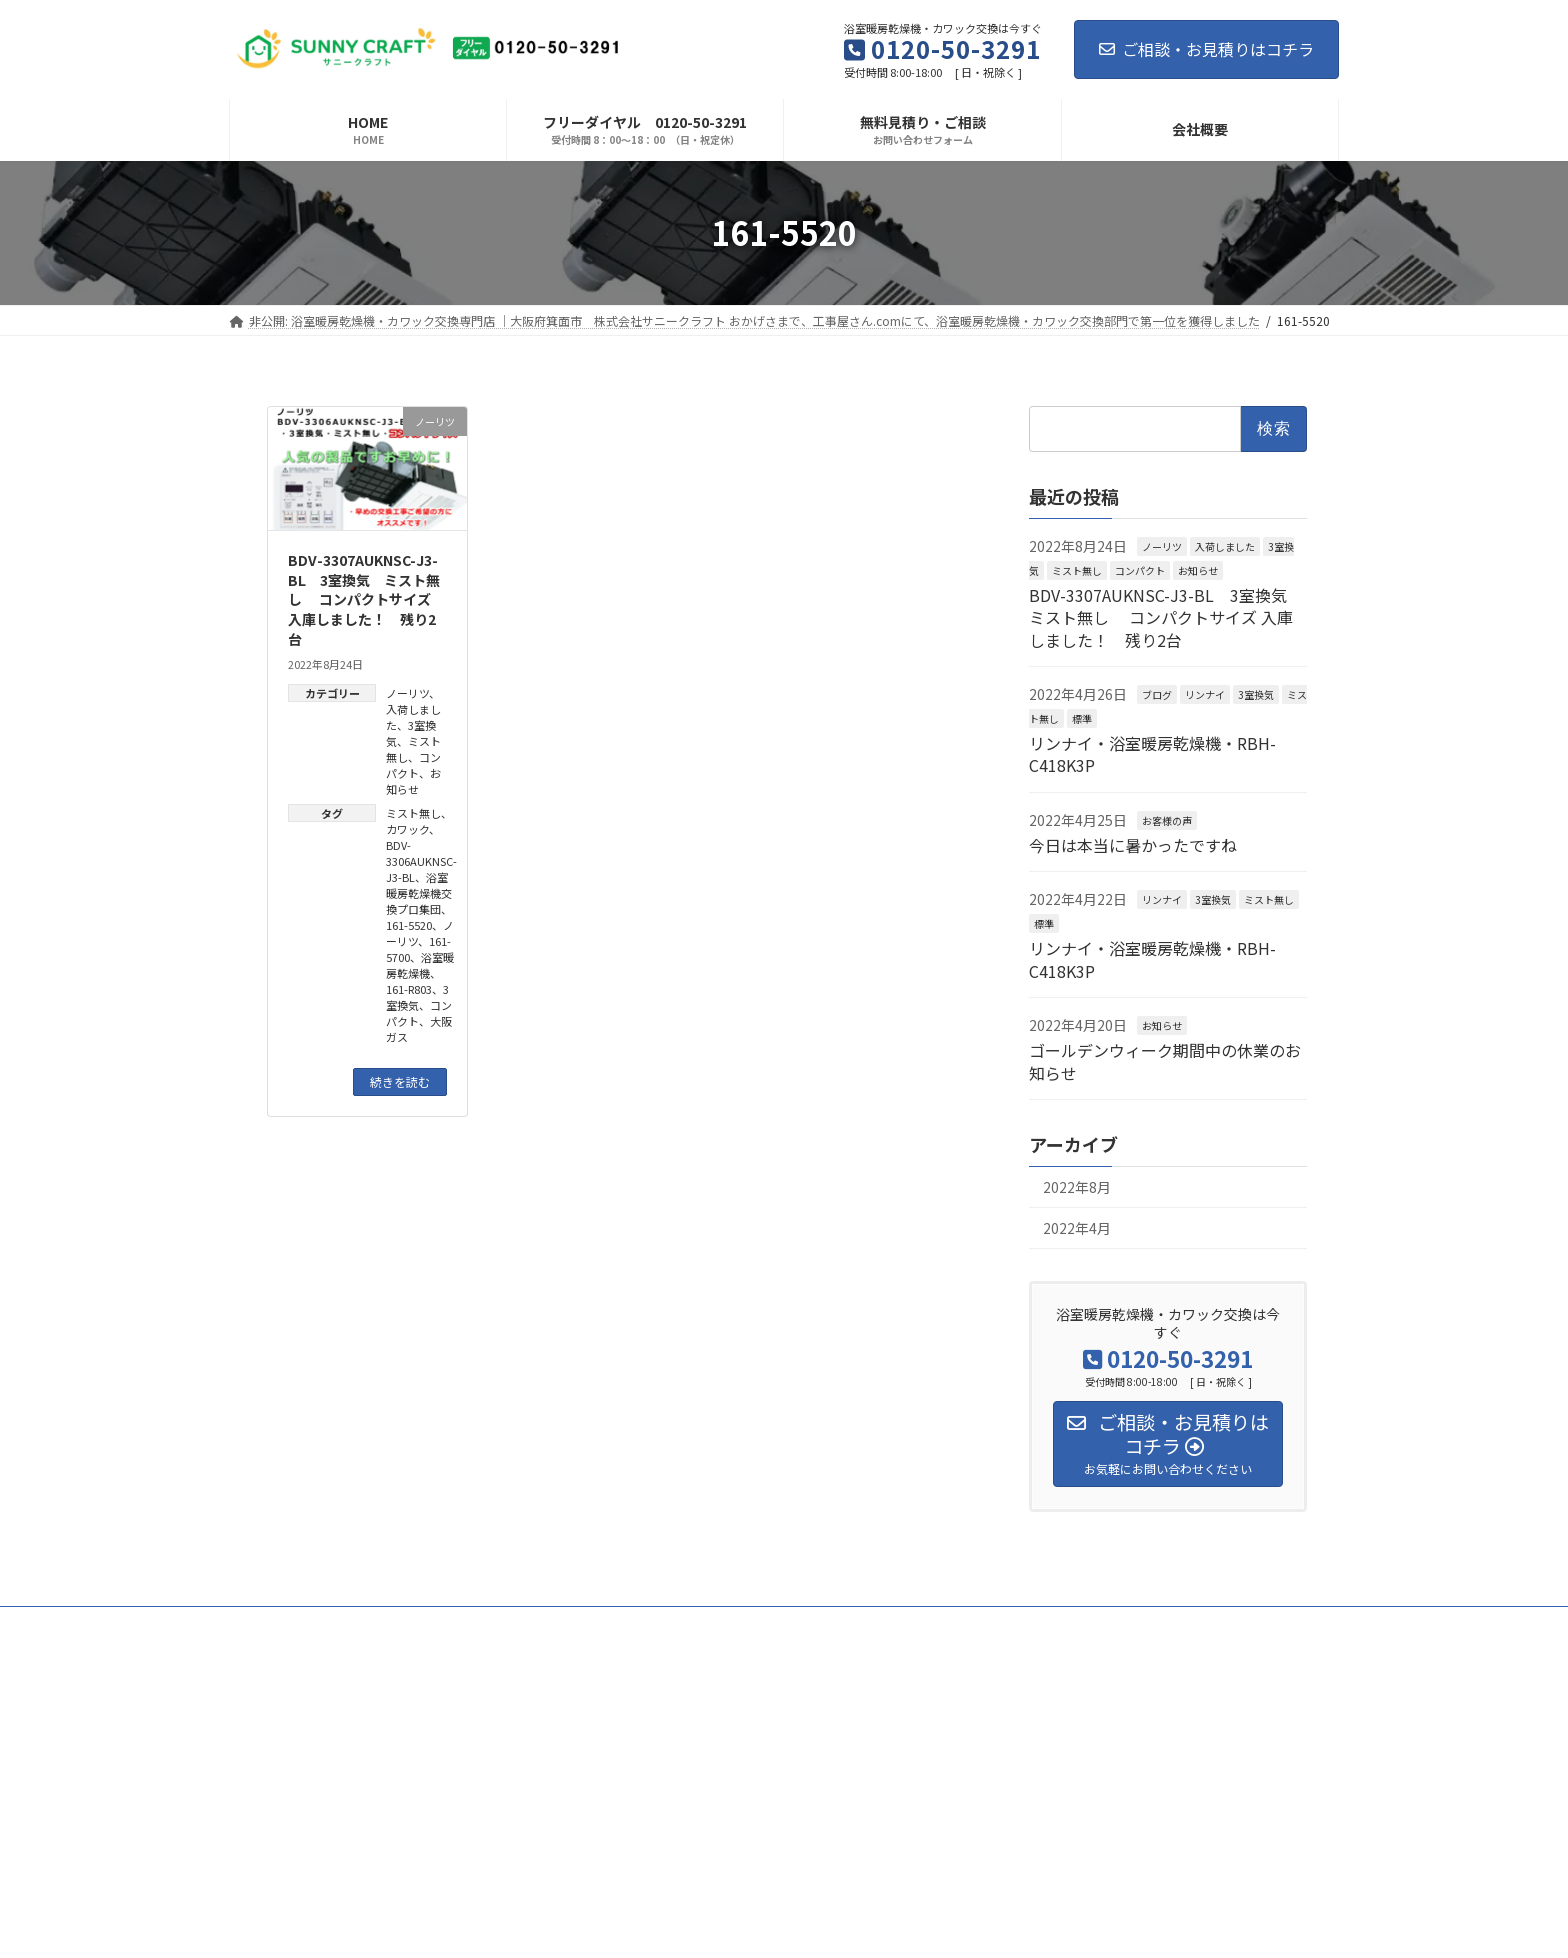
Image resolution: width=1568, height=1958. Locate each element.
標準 (1082, 717)
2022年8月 (1077, 1187)
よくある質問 (1090, 1624)
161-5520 (409, 925)
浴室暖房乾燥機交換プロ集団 (419, 893)
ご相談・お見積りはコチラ (1206, 49)
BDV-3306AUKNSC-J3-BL (421, 861)
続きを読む (400, 1081)
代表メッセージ (538, 1624)
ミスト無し (413, 813)
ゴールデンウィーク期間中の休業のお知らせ (1165, 1061)
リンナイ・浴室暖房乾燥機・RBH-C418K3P (1152, 754)
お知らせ (413, 781)
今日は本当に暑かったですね (1133, 845)
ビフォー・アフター (402, 1624)
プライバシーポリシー (307, 1636)
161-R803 (409, 989)
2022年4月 (1077, 1228)
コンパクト (413, 765)
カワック (407, 829)
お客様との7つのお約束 (683, 1624)
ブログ (1157, 694)
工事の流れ (984, 1624)
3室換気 (417, 997)
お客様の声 (1167, 819)
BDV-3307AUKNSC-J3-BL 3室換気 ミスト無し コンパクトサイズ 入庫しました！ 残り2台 (364, 599)
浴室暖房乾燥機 (420, 965)
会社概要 (1190, 1624)
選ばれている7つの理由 (850, 1624)
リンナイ (1205, 694)
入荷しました (1225, 546)
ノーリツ (407, 693)
